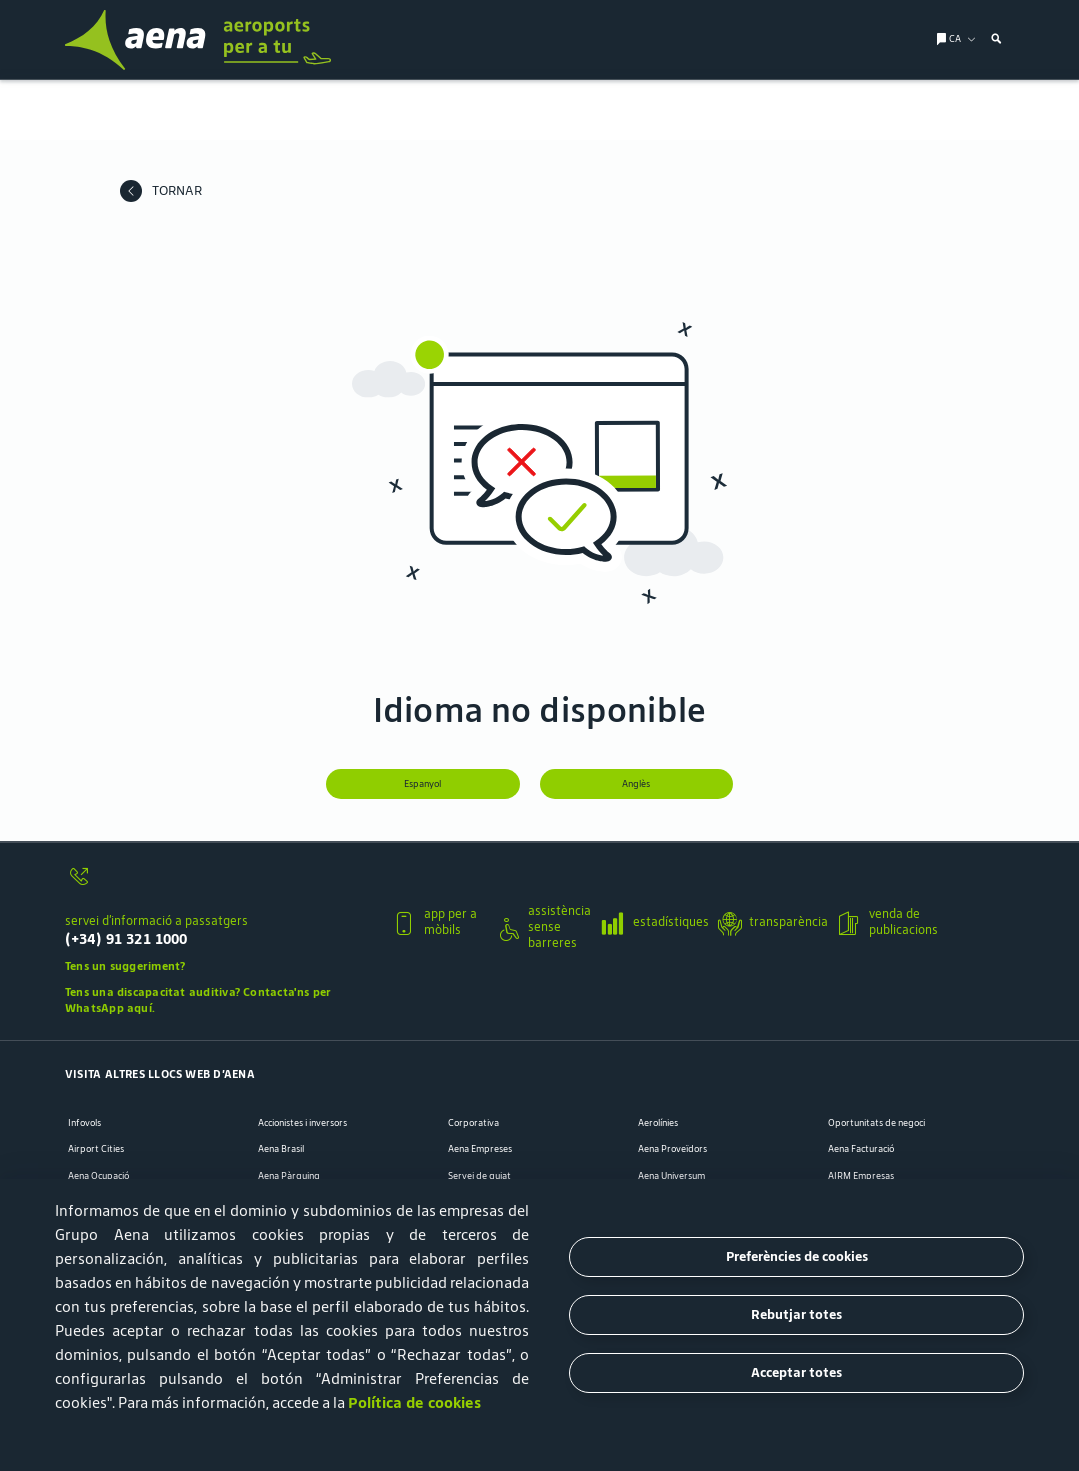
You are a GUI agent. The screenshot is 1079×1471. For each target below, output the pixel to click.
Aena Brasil (281, 1148)
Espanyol (422, 784)
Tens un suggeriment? (125, 965)
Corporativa (473, 1122)
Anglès (636, 784)
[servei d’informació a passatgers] (221, 883)
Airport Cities (96, 1148)
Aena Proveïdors (672, 1148)
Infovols (84, 1122)
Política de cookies (414, 1402)
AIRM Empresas (861, 1174)
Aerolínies (658, 1122)
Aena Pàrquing (289, 1174)
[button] (221, 919)
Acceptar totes (796, 1372)
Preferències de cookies (797, 1256)
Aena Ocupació (98, 1174)
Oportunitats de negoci (876, 1122)
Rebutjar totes (796, 1314)
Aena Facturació (861, 1148)
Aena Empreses (480, 1148)
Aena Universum (671, 1174)
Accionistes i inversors (302, 1122)
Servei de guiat (479, 1174)
